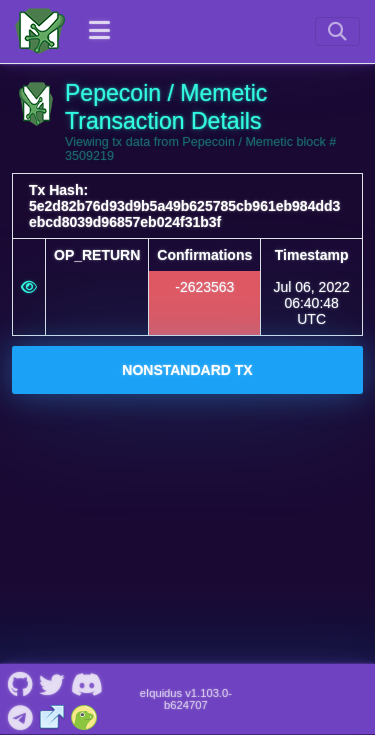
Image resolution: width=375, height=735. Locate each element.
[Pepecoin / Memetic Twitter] (52, 683)
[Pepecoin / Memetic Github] (20, 683)
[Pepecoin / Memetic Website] (52, 715)
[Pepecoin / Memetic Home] (40, 31)
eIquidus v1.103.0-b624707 (186, 699)
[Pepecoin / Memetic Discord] (86, 683)
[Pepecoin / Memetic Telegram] (20, 715)
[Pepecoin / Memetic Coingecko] (84, 715)
